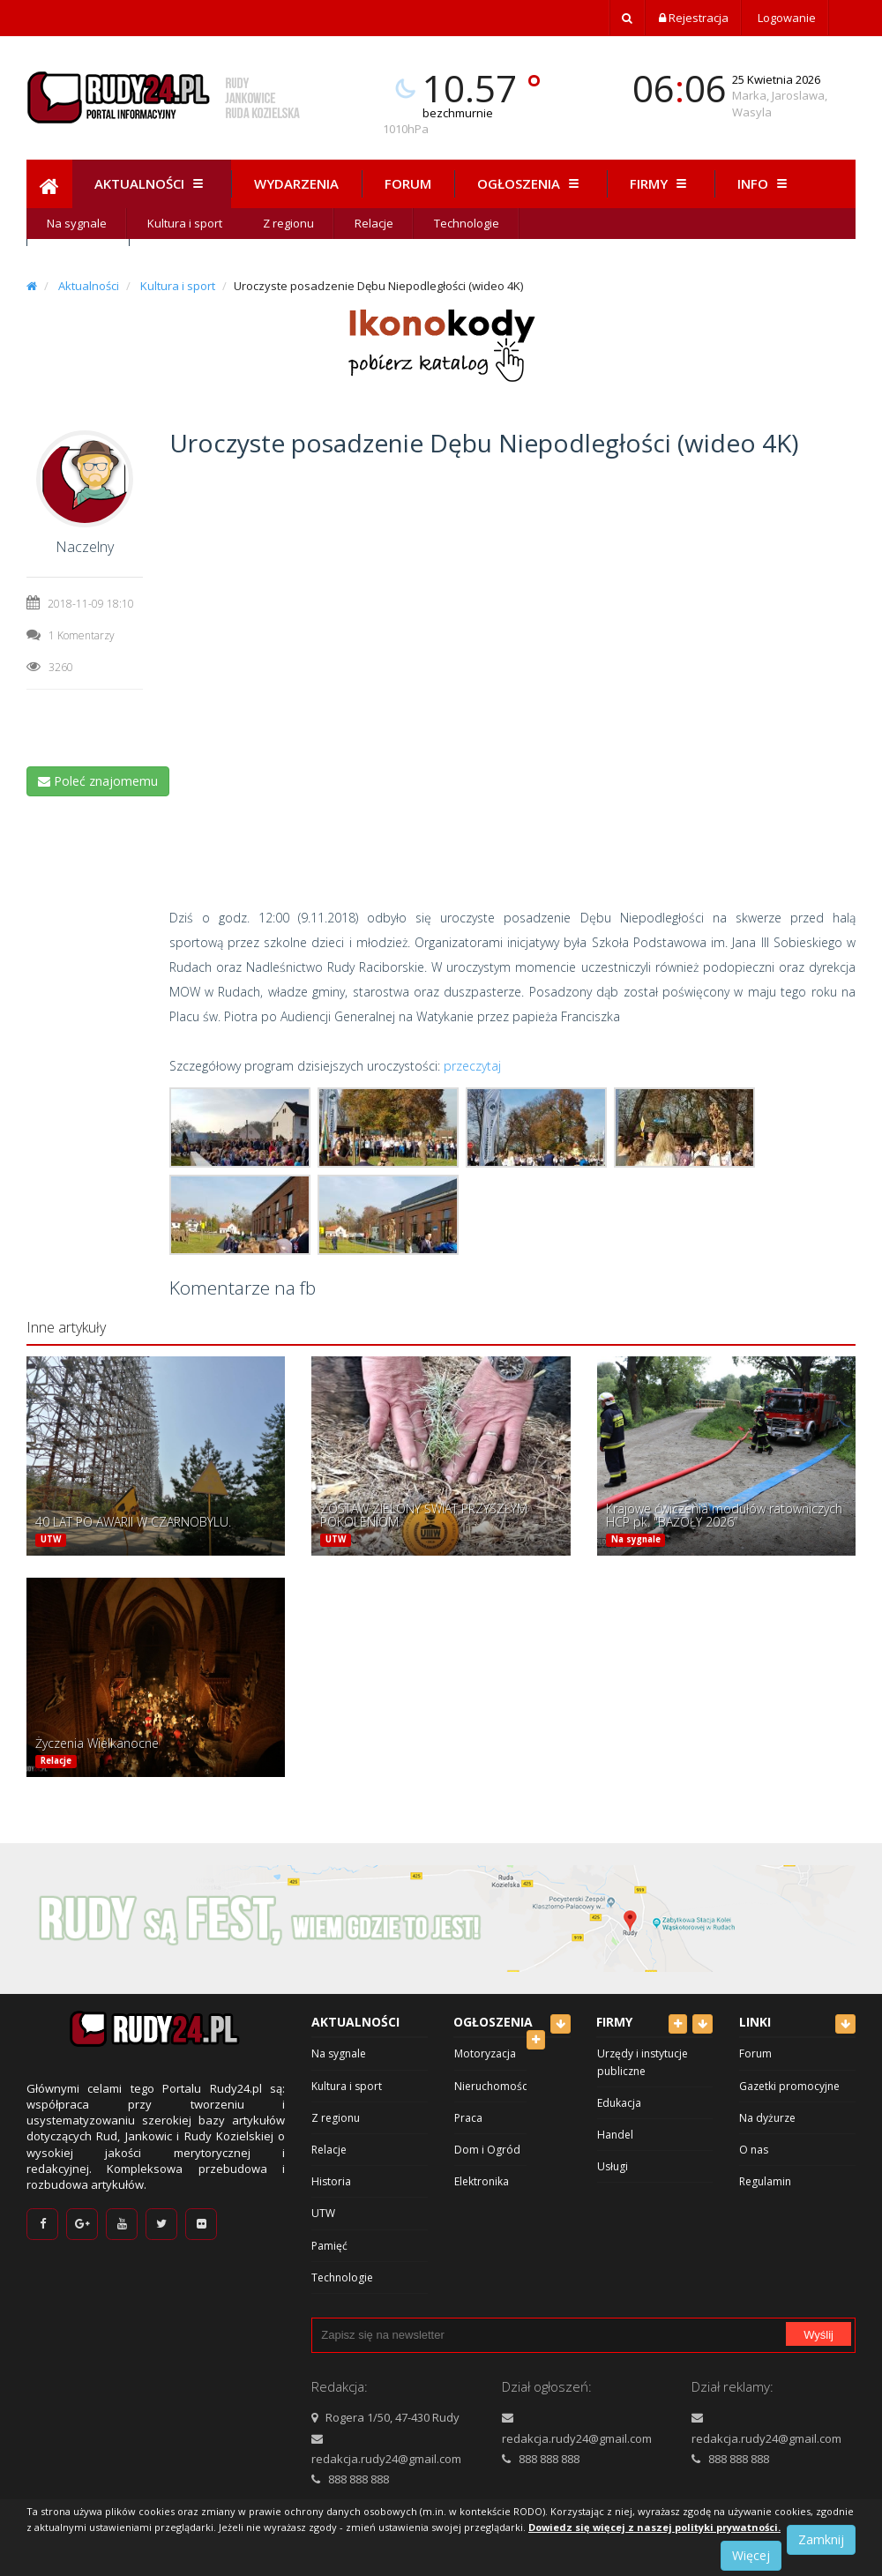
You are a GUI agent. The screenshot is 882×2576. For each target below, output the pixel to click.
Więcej (751, 2555)
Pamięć (329, 2245)
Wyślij (818, 2334)
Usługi (612, 2166)
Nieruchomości (492, 2086)
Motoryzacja (485, 2053)
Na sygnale (77, 223)
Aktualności (151, 183)
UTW (51, 1539)
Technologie (466, 223)
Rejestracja (694, 18)
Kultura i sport (184, 223)
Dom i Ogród (487, 2149)
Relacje (374, 223)
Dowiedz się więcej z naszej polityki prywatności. (654, 2527)
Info (764, 183)
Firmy (660, 183)
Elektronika (481, 2181)
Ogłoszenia (530, 183)
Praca (468, 2117)
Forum (408, 183)
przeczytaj (472, 1065)
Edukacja (619, 2102)
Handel (615, 2134)
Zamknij (821, 2539)
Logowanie (785, 18)
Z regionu (288, 223)
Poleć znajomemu (98, 781)
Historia (331, 2181)
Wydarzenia (296, 183)
